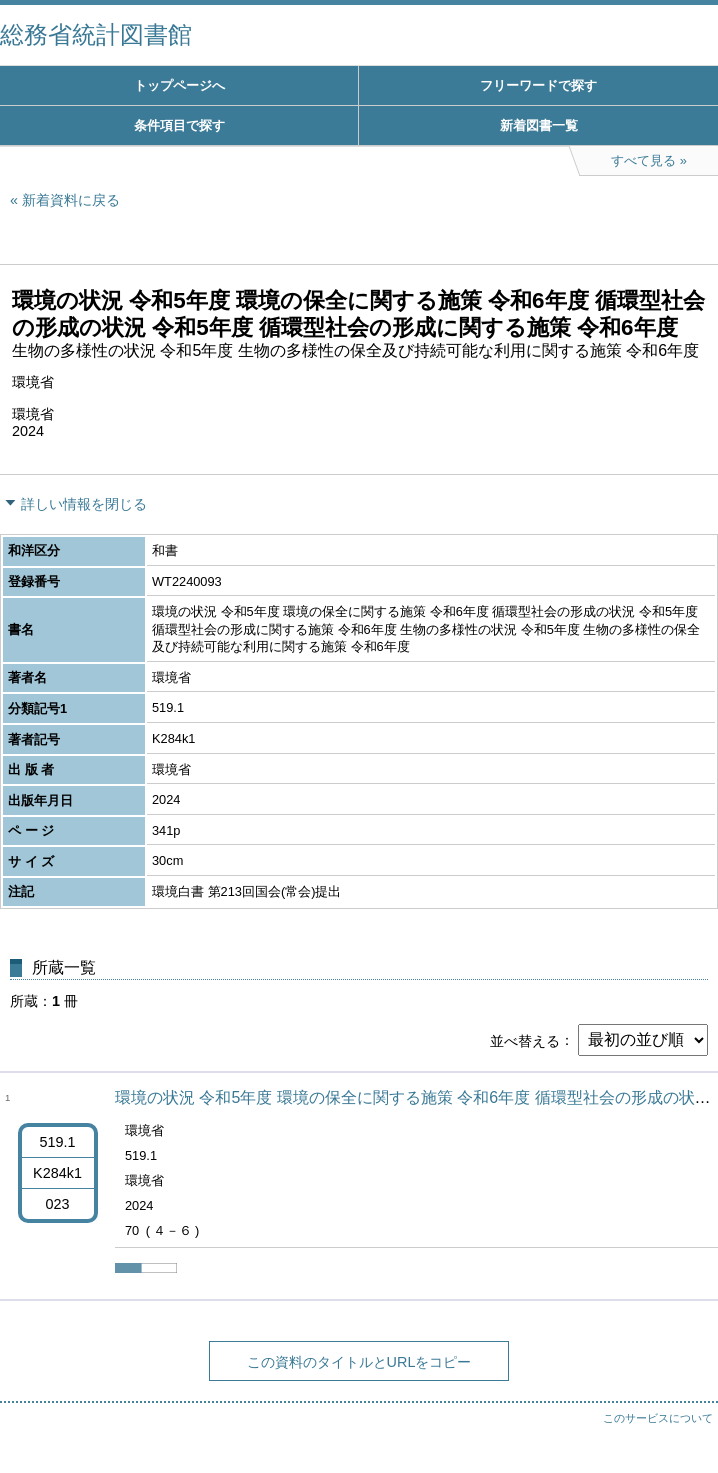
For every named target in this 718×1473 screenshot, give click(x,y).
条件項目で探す (179, 125)
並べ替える (525, 1040)
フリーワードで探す (538, 85)
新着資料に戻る (71, 200)
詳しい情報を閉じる (84, 504)
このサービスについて (658, 1418)
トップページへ (179, 85)
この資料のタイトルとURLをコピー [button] (359, 1362)
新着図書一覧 (539, 125)
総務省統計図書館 (96, 34)
